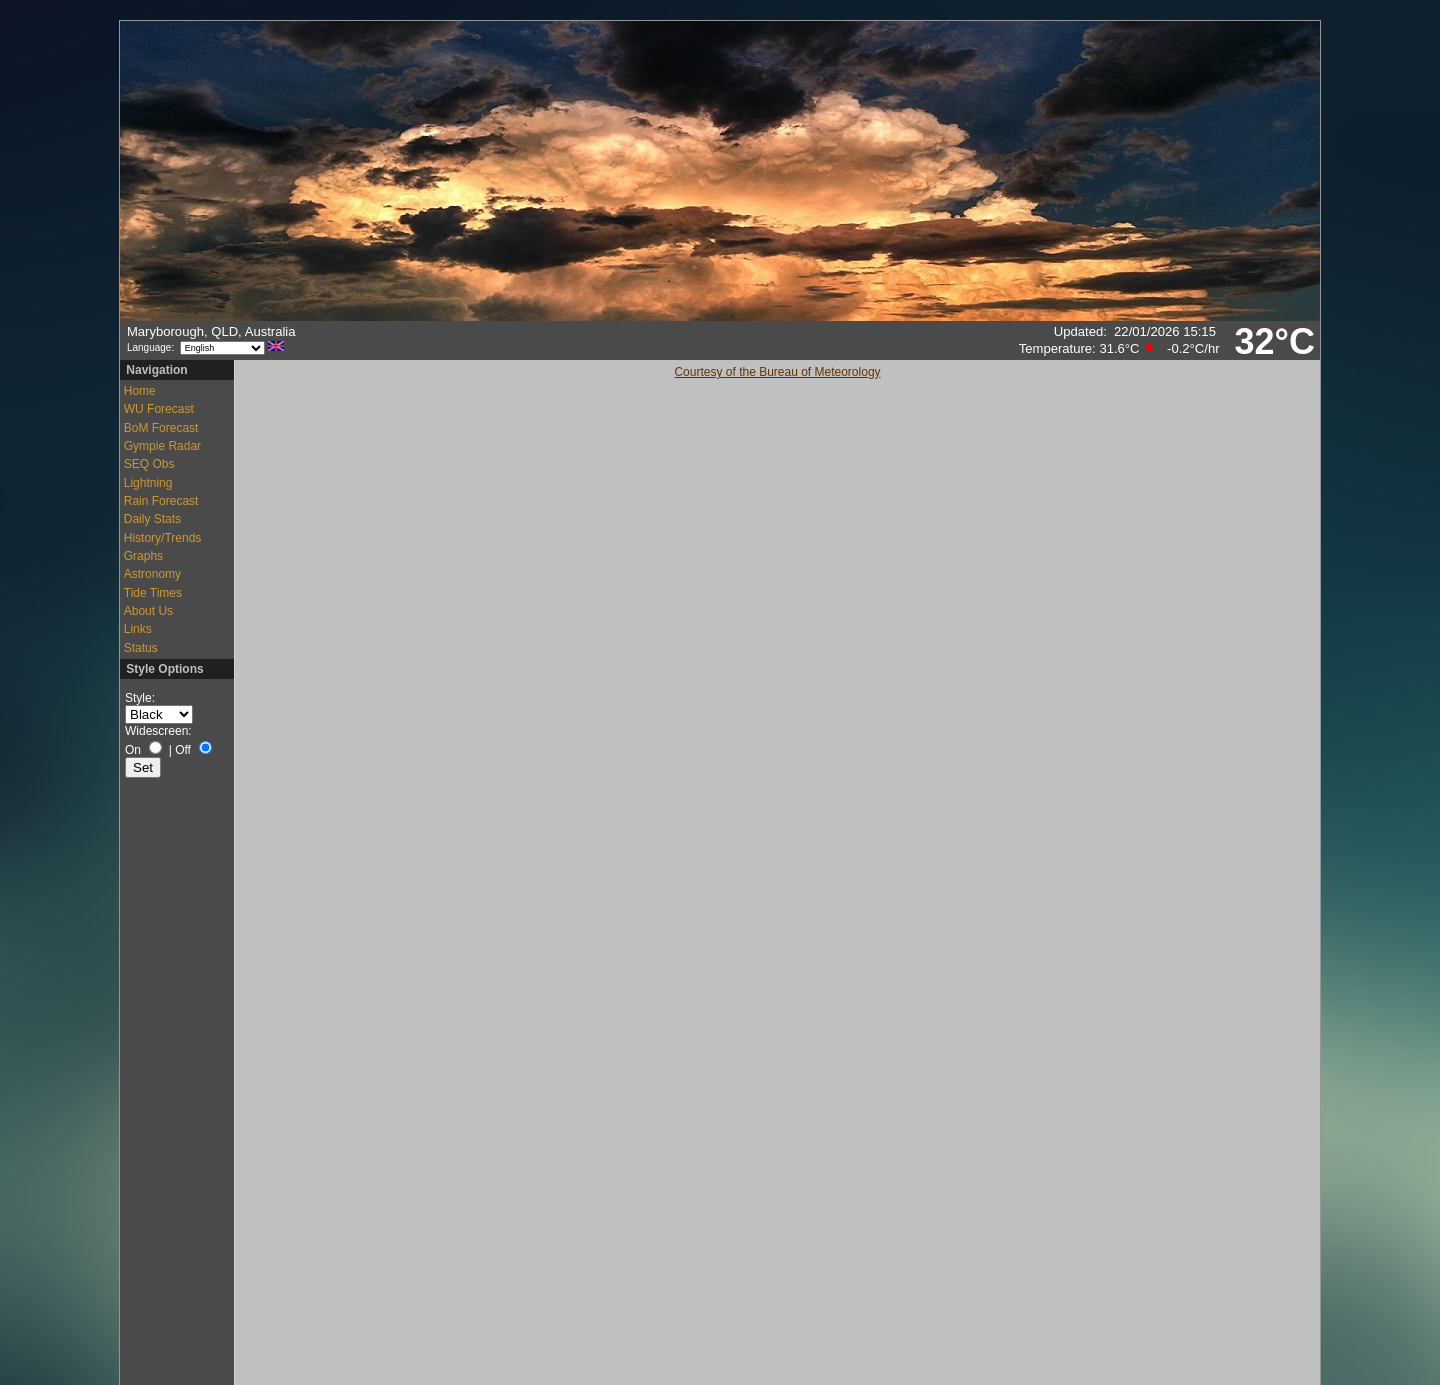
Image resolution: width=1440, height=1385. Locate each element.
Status (141, 648)
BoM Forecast (161, 428)
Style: (140, 698)
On (133, 750)
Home (140, 391)
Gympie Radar (162, 446)
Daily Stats (152, 519)
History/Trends (163, 538)
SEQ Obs (149, 464)
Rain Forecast (161, 501)
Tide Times (153, 593)
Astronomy (152, 574)
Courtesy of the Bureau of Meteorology (777, 372)
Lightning (148, 483)
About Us (148, 611)
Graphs (143, 556)
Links (138, 629)
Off (183, 750)
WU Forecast (159, 409)
